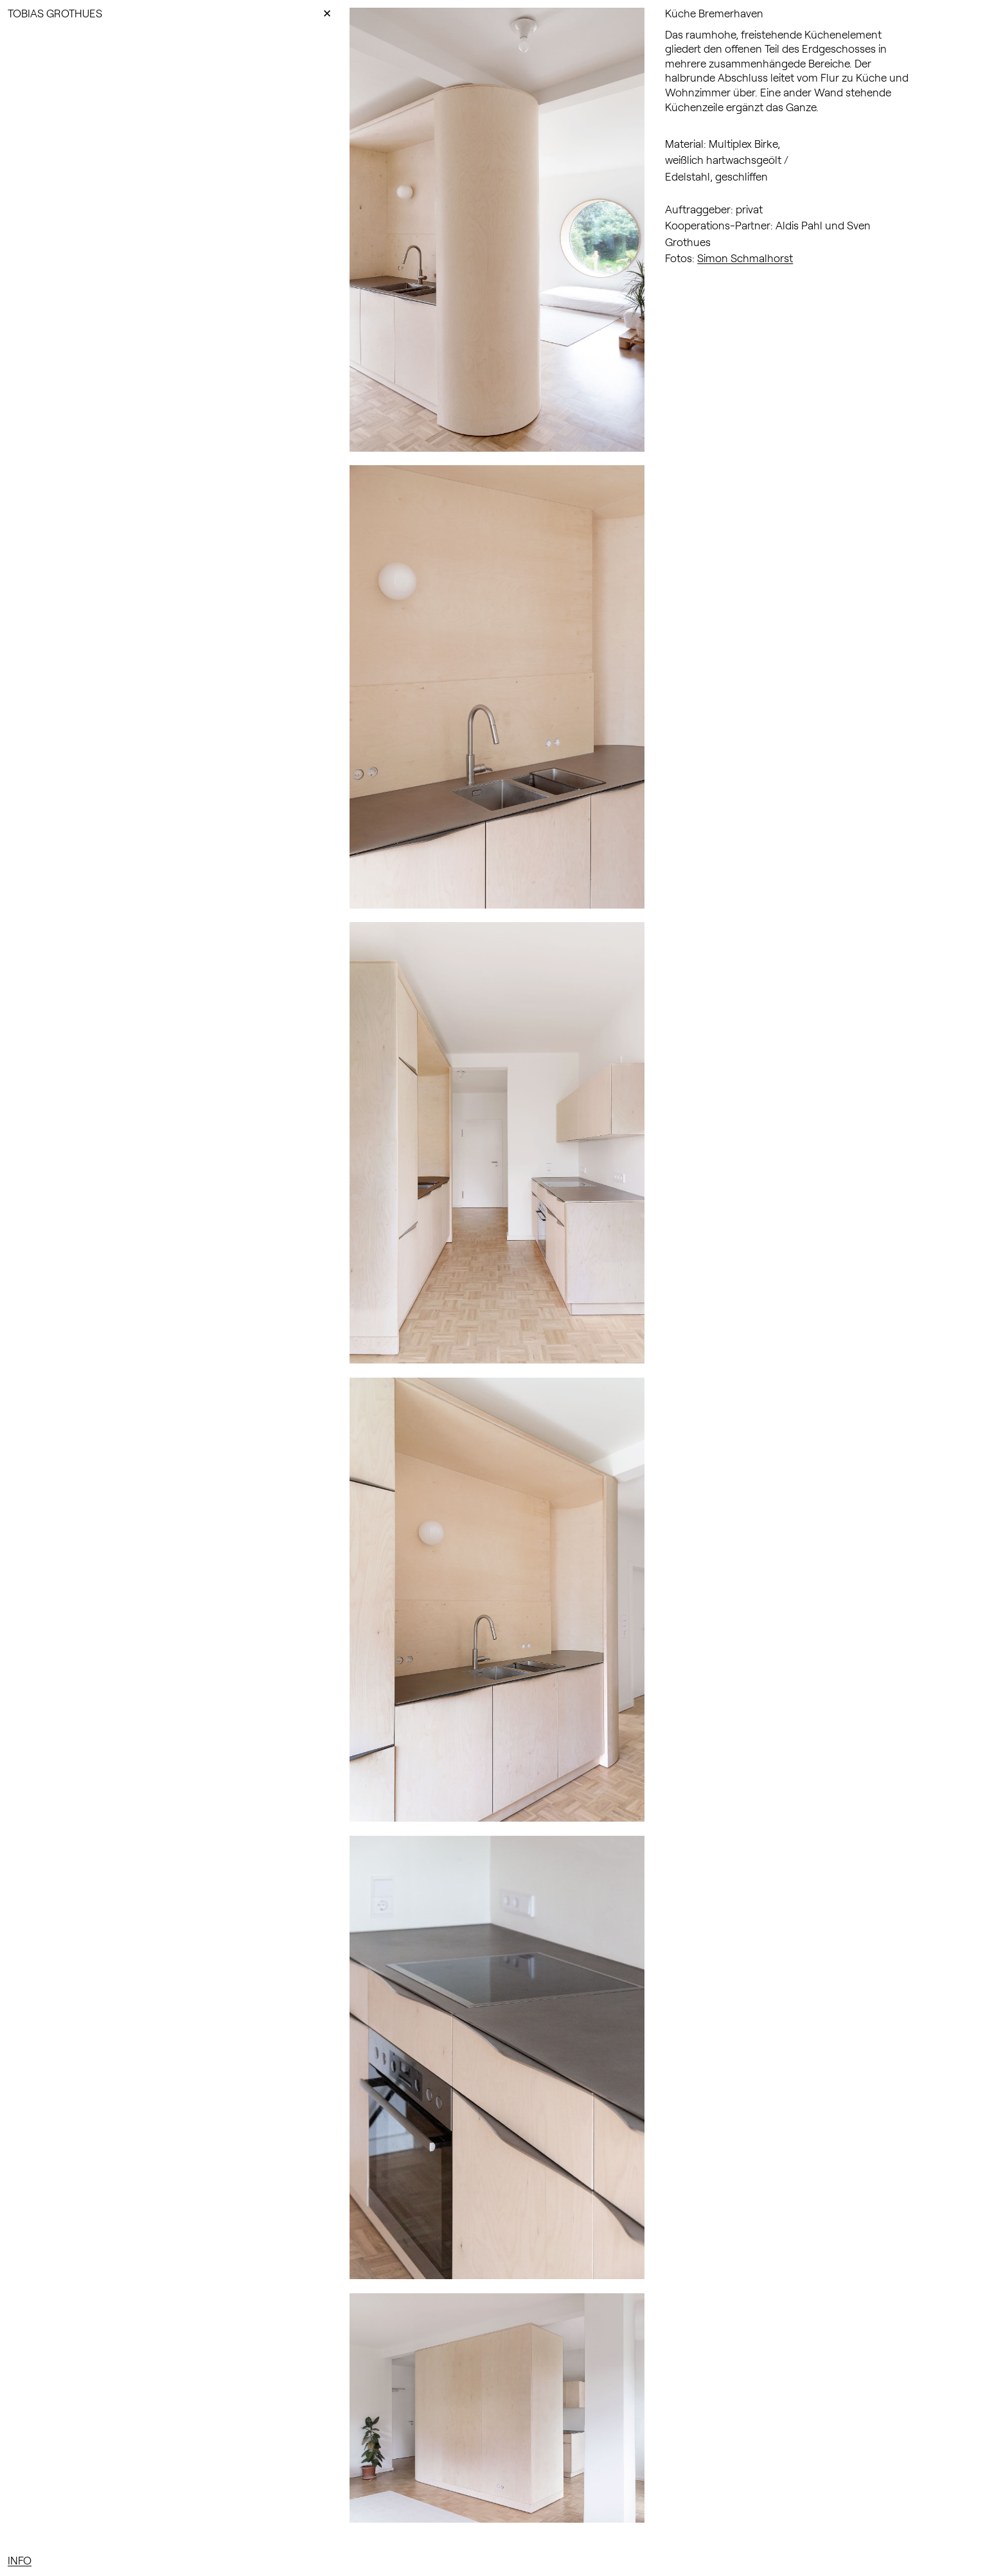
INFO (19, 2560)
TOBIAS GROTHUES (55, 12)
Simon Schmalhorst (745, 257)
